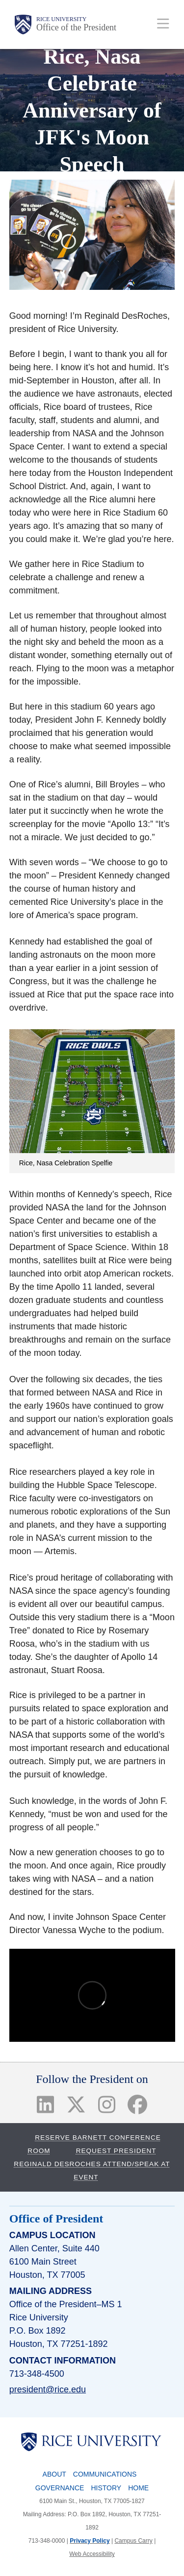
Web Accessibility (91, 2554)
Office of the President (76, 27)
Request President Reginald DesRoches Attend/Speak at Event (92, 2164)
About (54, 2474)
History (106, 2488)
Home (138, 2488)
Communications (105, 2474)
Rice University (61, 19)
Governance (59, 2488)
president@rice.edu (47, 2389)
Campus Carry (133, 2540)
